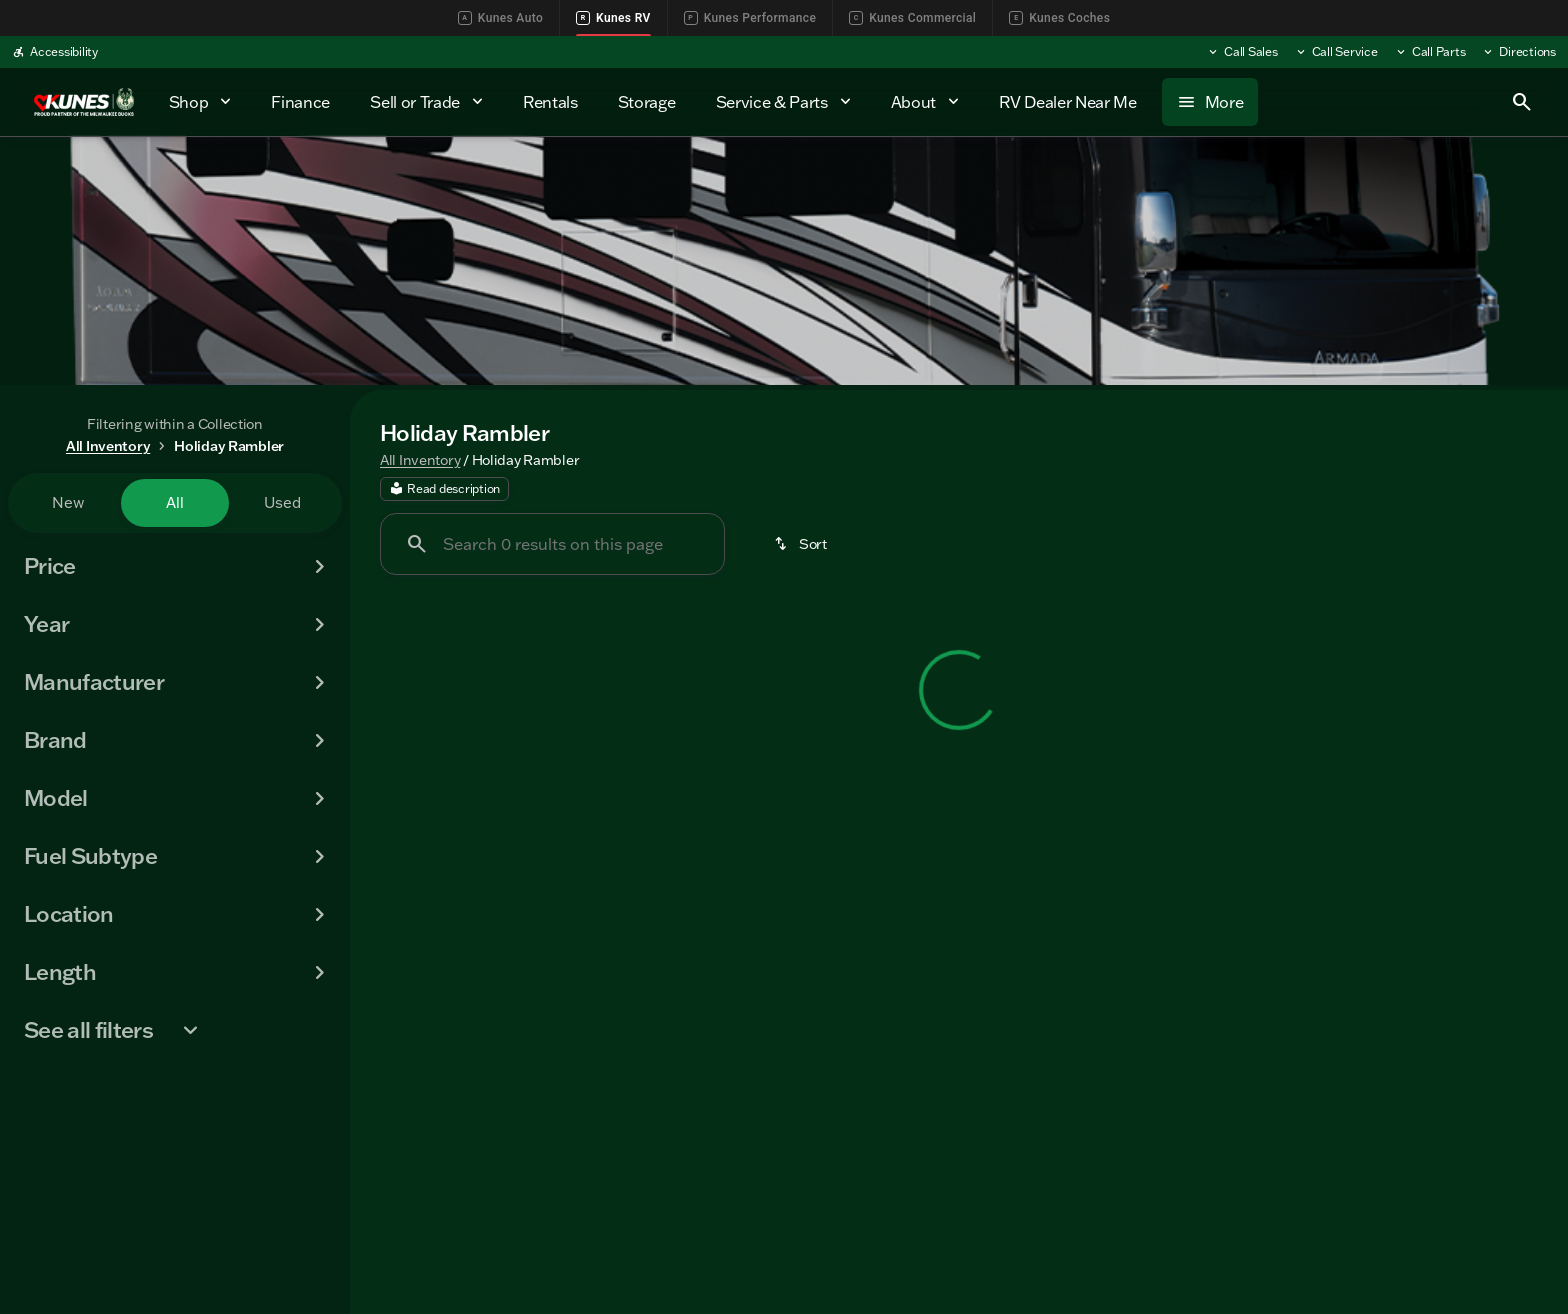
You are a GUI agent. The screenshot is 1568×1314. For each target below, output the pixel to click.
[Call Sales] (1242, 52)
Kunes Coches (1059, 18)
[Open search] (1522, 102)
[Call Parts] (1430, 52)
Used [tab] (282, 502)
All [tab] (175, 502)
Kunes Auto (500, 18)
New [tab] (68, 502)
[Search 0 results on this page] (552, 548)
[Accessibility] (55, 52)
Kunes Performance (750, 18)
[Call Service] (1336, 52)
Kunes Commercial (912, 18)
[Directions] (1518, 52)
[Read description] (444, 493)
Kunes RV (613, 18)
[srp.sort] (802, 548)
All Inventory (420, 463)
